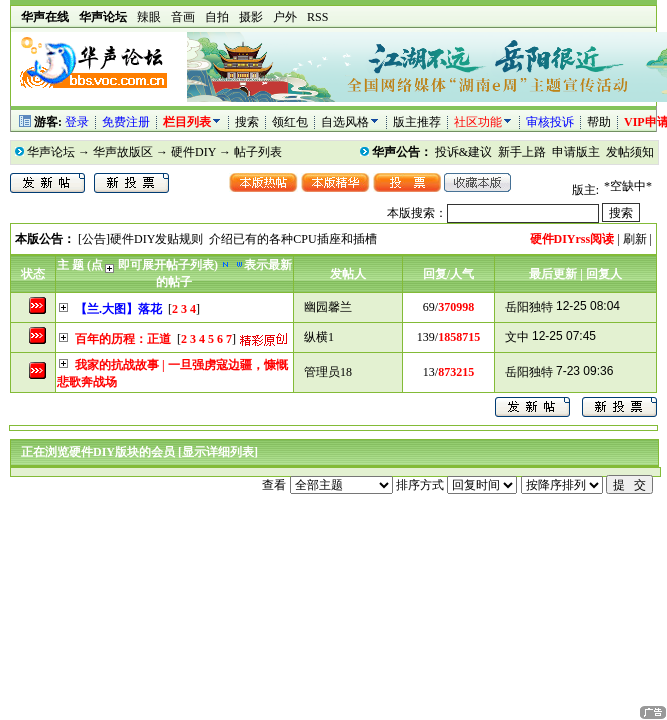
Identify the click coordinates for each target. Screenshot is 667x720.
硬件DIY (193, 152)
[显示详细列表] (218, 452)
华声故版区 (123, 152)
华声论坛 (51, 152)
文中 (517, 337)
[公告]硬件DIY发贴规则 (140, 239)
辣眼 (149, 17)
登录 (77, 122)
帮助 (599, 122)
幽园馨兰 (328, 307)
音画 (183, 17)
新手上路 (522, 152)
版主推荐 (417, 122)
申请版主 (576, 152)
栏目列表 (192, 122)
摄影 (251, 17)
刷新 (635, 239)
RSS (317, 17)
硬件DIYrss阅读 (572, 239)
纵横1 (319, 337)
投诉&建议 (463, 152)
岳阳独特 (529, 307)
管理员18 (328, 372)
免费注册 (126, 122)
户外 (285, 17)
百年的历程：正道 (123, 339)
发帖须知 (630, 152)
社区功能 (478, 122)
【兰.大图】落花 (118, 309)
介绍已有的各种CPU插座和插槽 (292, 239)
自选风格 (345, 122)
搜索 (248, 122)
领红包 (290, 122)
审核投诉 (550, 122)
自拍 (217, 17)
